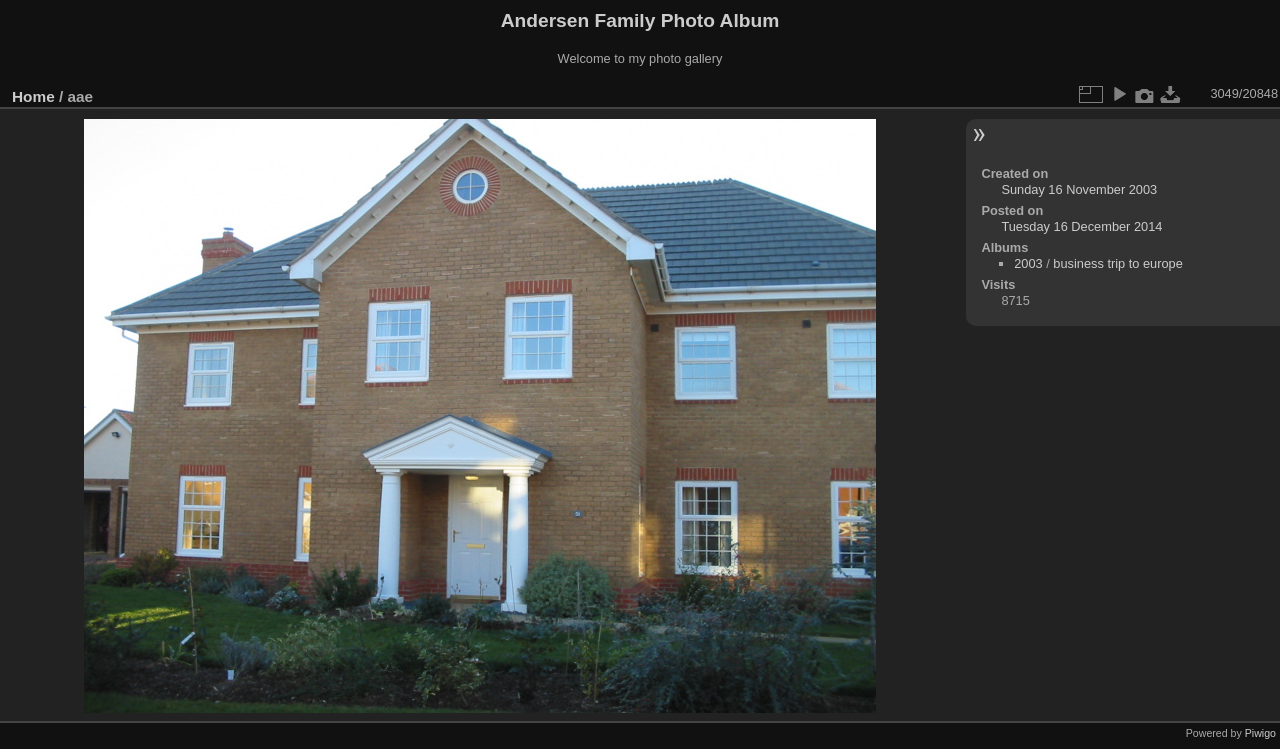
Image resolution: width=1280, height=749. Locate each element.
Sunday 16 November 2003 (1079, 189)
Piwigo (1260, 733)
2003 (1028, 263)
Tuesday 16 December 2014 (1081, 226)
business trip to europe (1117, 263)
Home (33, 96)
